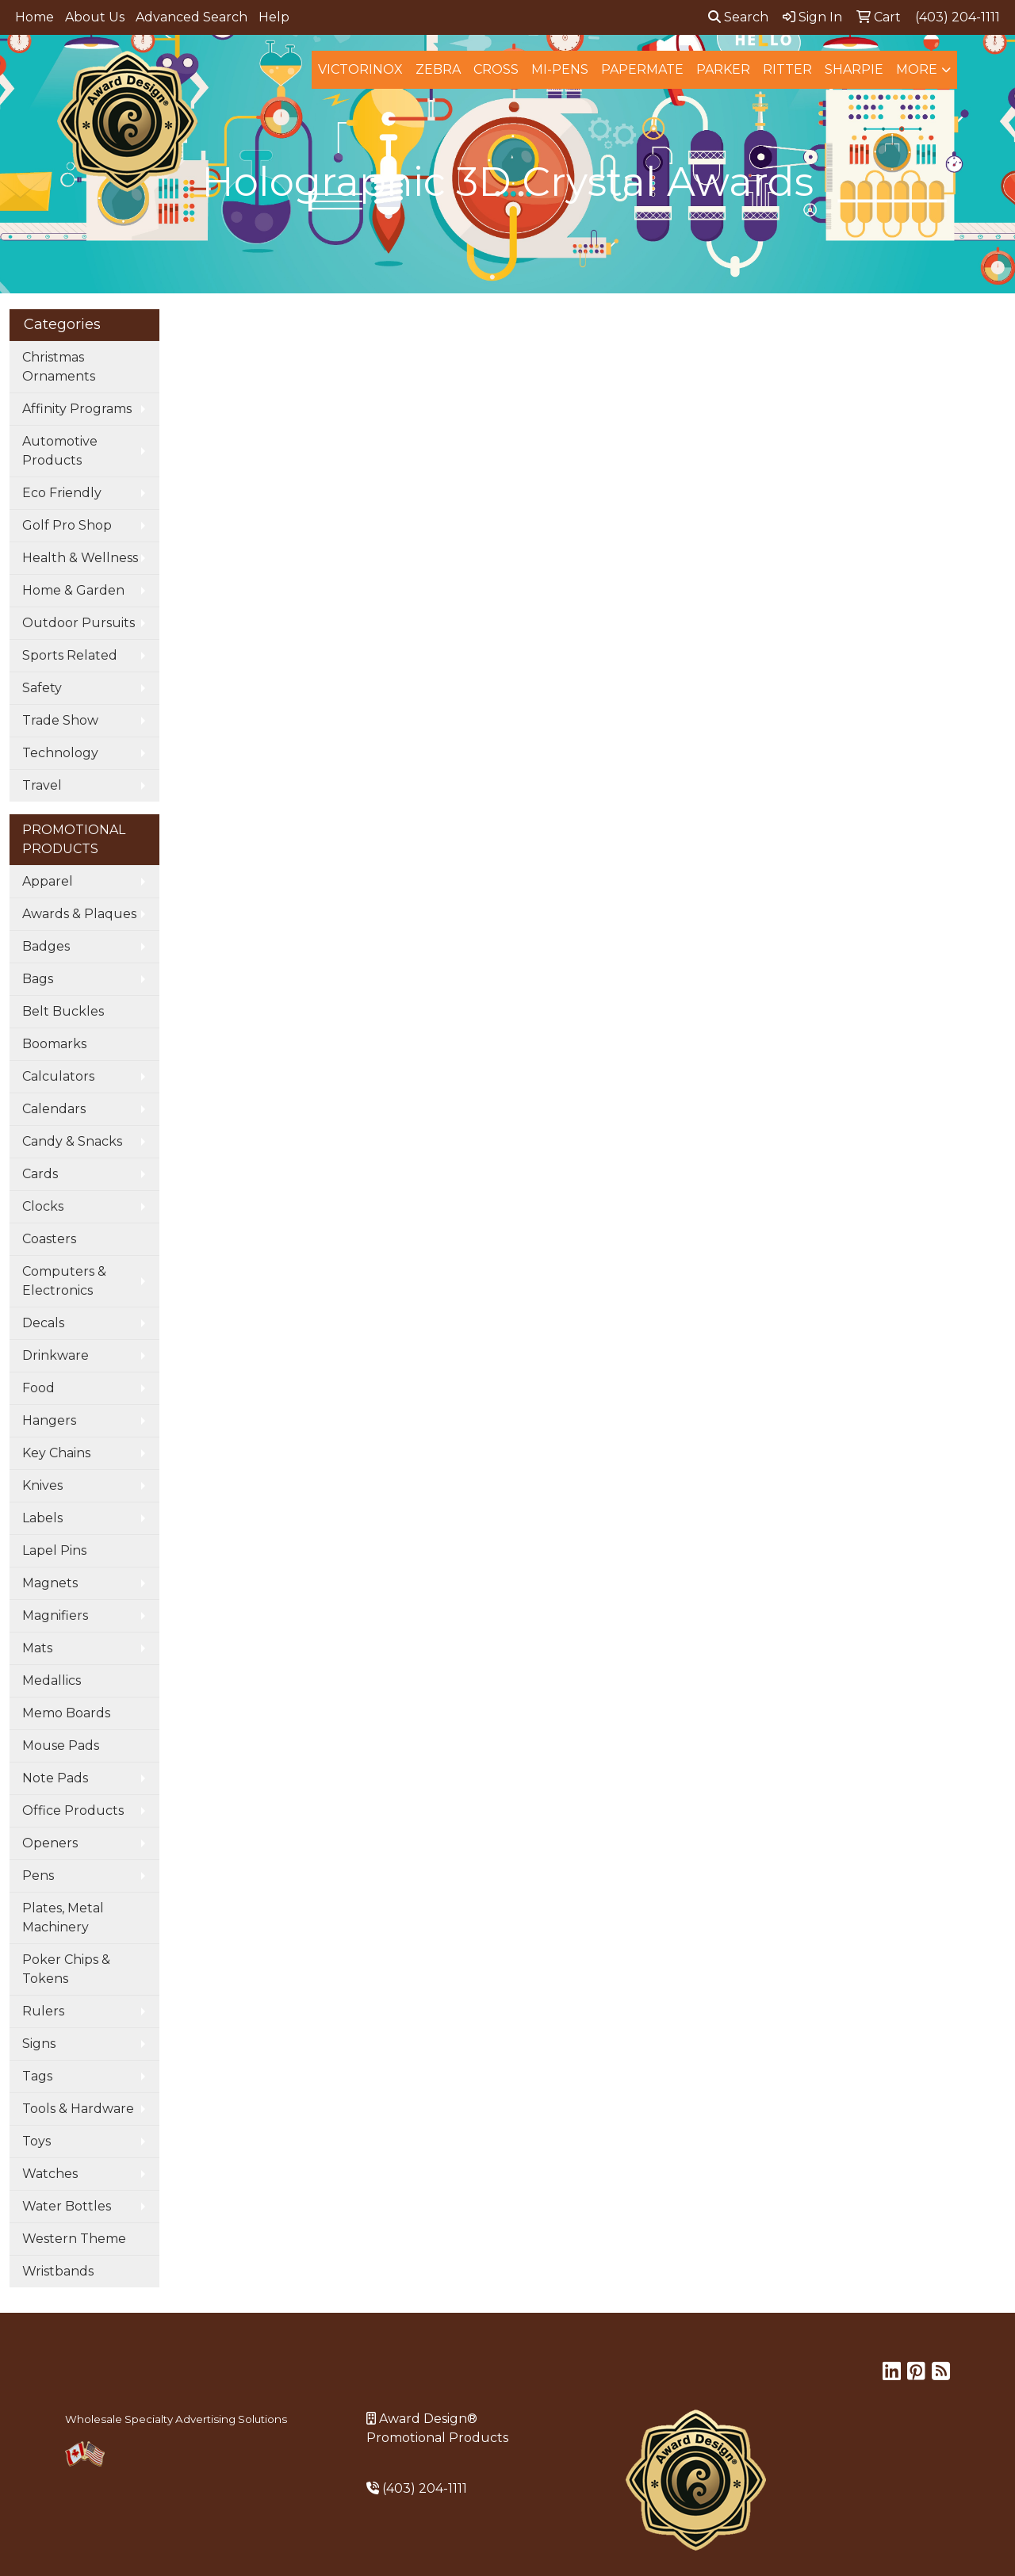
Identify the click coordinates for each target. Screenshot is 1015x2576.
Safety (42, 687)
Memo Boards (66, 1713)
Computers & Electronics (64, 1281)
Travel (42, 785)
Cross (496, 69)
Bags (37, 978)
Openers (50, 1843)
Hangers (49, 1420)
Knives (42, 1485)
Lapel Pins (54, 1550)
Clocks (42, 1206)
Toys (36, 2141)
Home (34, 17)
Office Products (73, 1810)
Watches (50, 2173)
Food (38, 1387)
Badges (46, 946)
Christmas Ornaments (58, 367)
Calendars (54, 1108)
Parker (723, 69)
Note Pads (55, 1778)
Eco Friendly (62, 492)
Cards (40, 1173)
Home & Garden (73, 590)
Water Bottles (66, 2206)
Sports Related (69, 655)
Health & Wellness (80, 557)
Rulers (43, 2011)
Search (738, 17)
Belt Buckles (63, 1011)
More (916, 69)
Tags (37, 2076)
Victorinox (360, 69)
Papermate (642, 69)
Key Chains (56, 1452)
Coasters (49, 1238)
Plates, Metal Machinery (63, 1917)
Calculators (58, 1076)
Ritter (787, 69)
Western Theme (74, 2238)
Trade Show (60, 720)
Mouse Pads (60, 1745)
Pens (38, 1875)
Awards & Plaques (79, 913)
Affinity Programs (77, 408)
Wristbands (58, 2271)
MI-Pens (559, 69)
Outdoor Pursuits (78, 622)
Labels (42, 1517)
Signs (39, 2043)
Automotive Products (60, 451)
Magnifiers (55, 1615)
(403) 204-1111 (424, 2488)
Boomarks (54, 1043)
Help (274, 17)
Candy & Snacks (72, 1141)
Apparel (47, 881)
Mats (37, 1647)
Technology (60, 752)
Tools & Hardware (78, 2108)
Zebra (438, 69)
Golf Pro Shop (67, 525)
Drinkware (55, 1355)
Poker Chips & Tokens (66, 1969)
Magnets (50, 1582)
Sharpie (854, 69)
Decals (43, 1322)
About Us (94, 17)
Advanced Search (191, 17)
